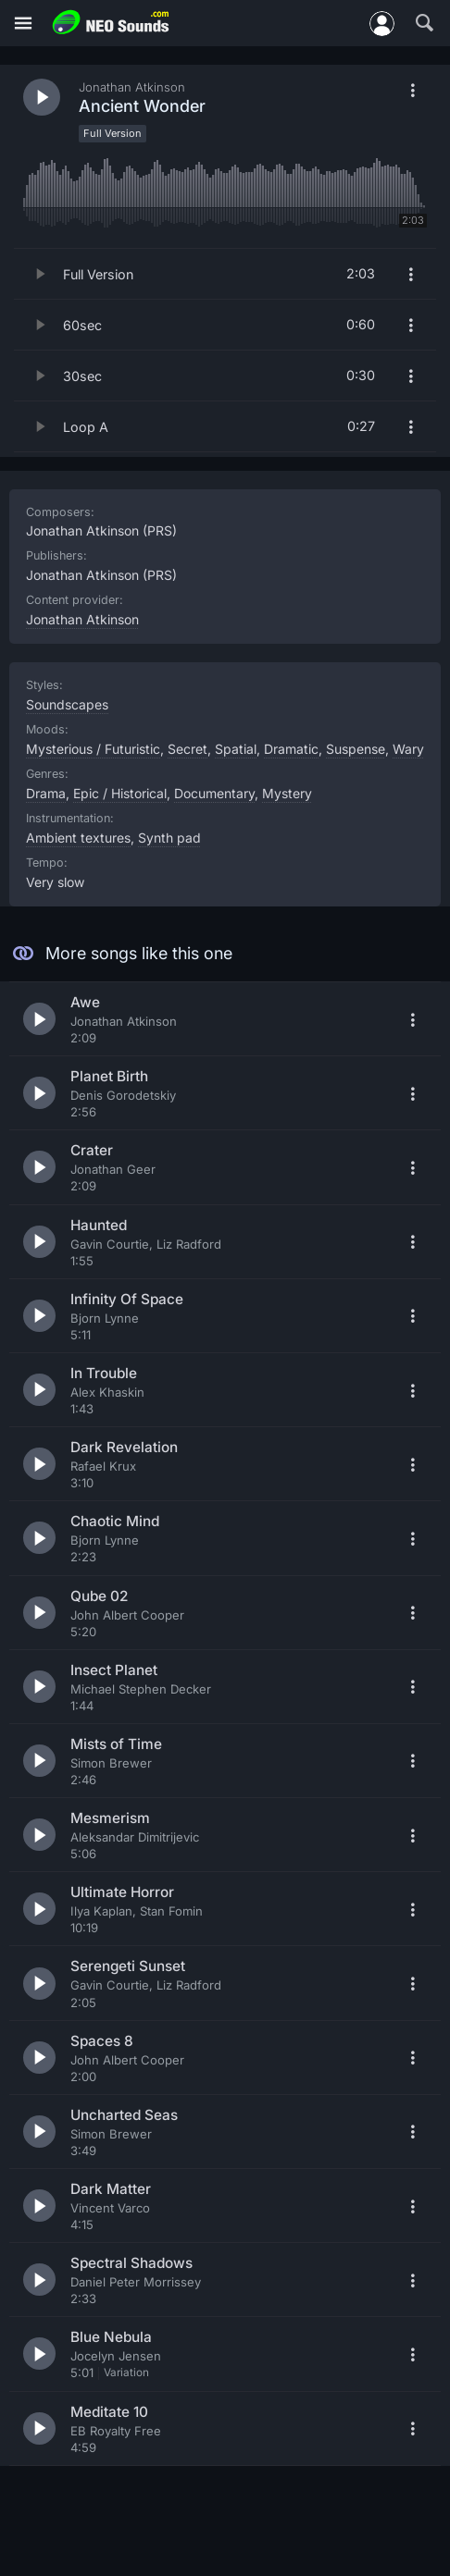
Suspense (355, 749)
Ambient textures (78, 837)
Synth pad (169, 837)
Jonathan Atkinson (82, 619)
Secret (187, 749)
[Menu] (23, 23)
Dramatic (291, 749)
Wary (408, 749)
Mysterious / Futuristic (93, 749)
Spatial (235, 749)
